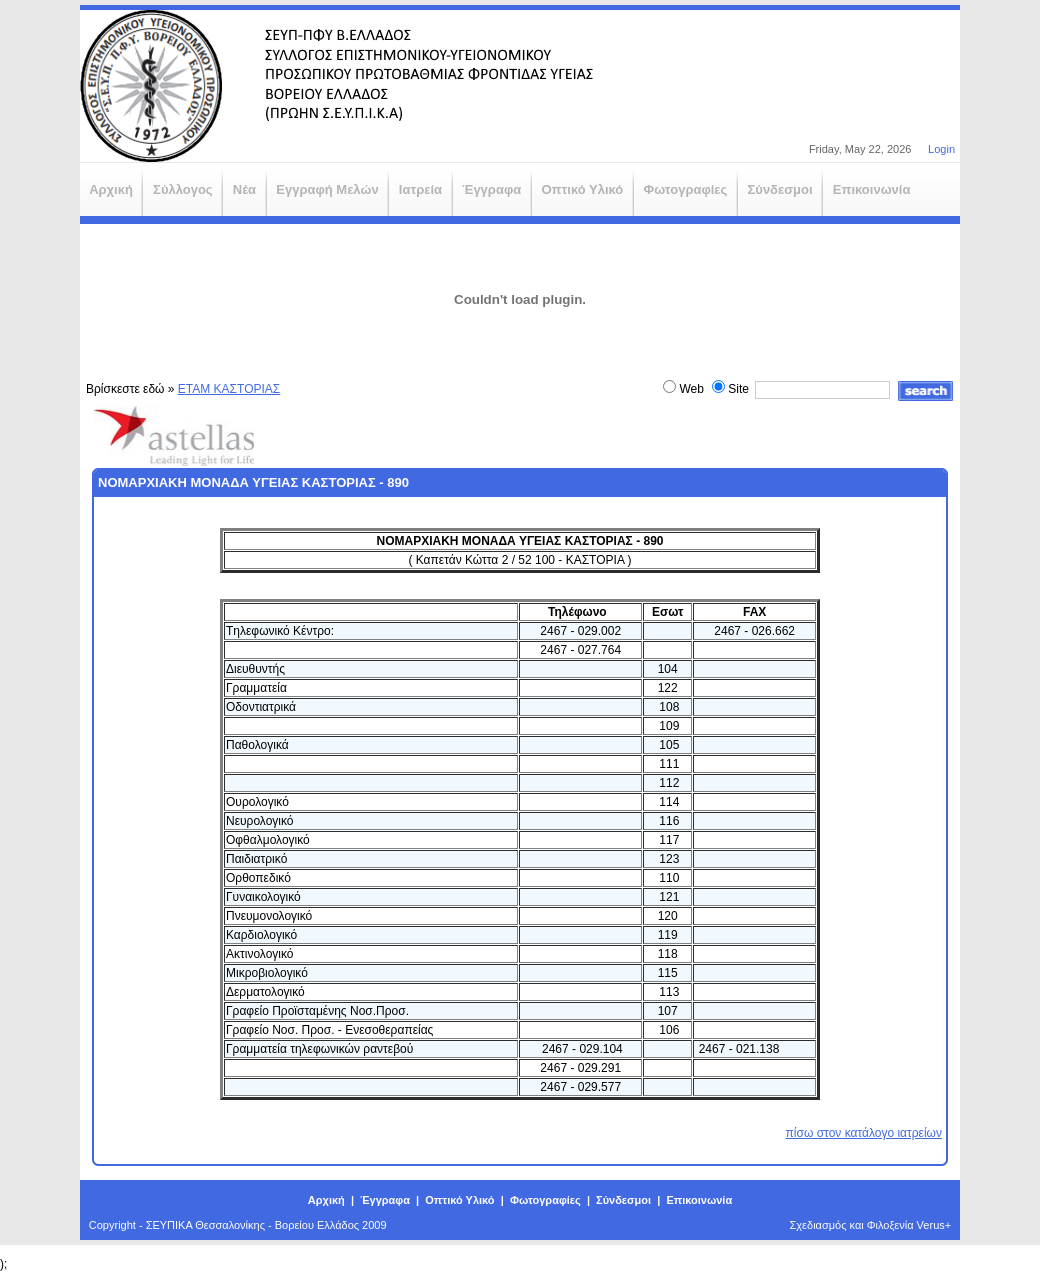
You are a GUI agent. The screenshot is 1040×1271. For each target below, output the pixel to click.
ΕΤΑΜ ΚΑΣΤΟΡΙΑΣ (229, 389)
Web (691, 389)
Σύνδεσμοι (623, 1200)
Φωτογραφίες (545, 1200)
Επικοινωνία (699, 1200)
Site (738, 389)
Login (941, 149)
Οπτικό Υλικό (459, 1200)
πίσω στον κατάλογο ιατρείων (864, 1133)
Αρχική (326, 1200)
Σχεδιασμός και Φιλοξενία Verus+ (871, 1225)
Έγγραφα (385, 1200)
